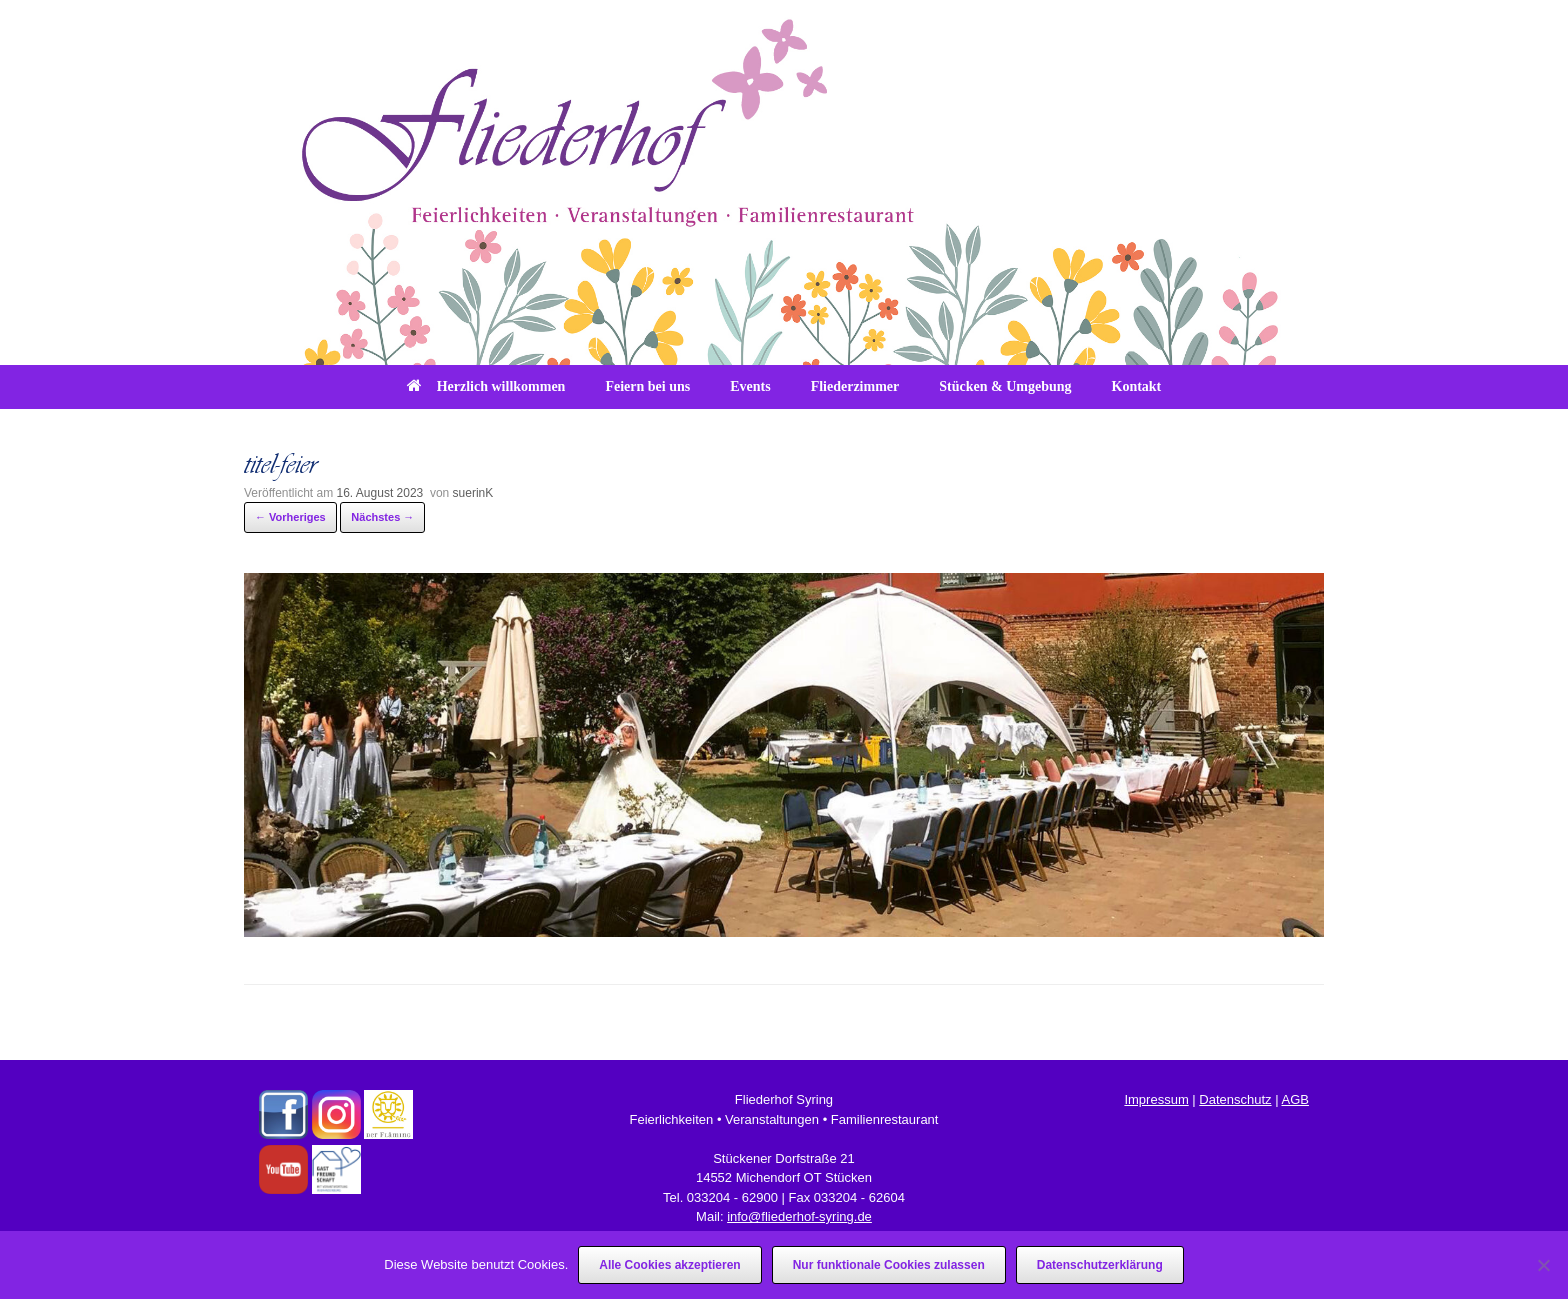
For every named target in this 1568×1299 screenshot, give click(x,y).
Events (750, 386)
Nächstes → (382, 517)
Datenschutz (1235, 1099)
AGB (1294, 1099)
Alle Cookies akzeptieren (669, 1265)
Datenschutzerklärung (1100, 1265)
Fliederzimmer (855, 386)
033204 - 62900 (732, 1197)
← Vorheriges (290, 517)
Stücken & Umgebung (1005, 386)
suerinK (473, 493)
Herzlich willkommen (486, 386)
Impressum (1156, 1099)
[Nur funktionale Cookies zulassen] (1543, 1265)
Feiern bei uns (647, 386)
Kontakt (1137, 386)
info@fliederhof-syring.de (799, 1216)
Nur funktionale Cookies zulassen (889, 1265)
